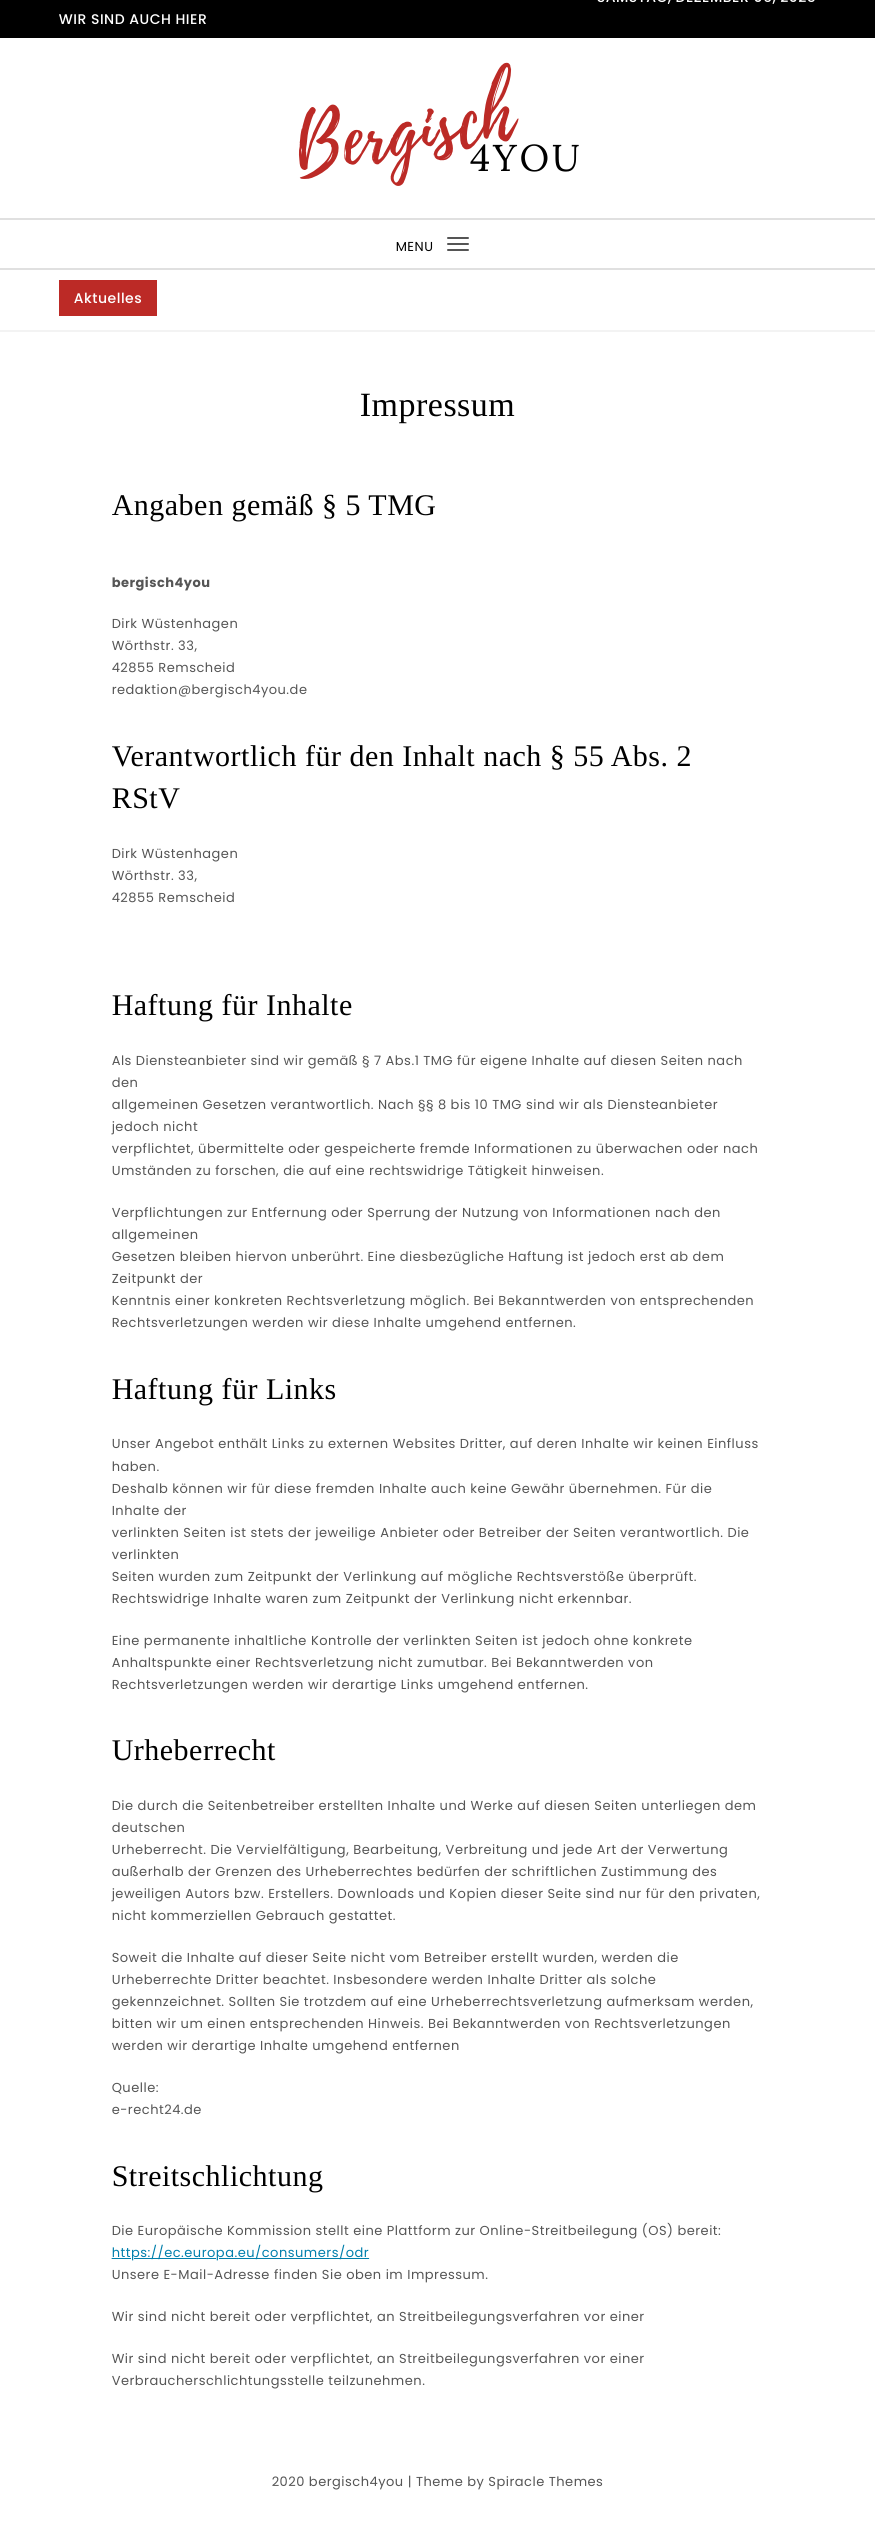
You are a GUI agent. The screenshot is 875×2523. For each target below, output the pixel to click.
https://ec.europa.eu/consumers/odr (240, 2252)
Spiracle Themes (545, 2481)
